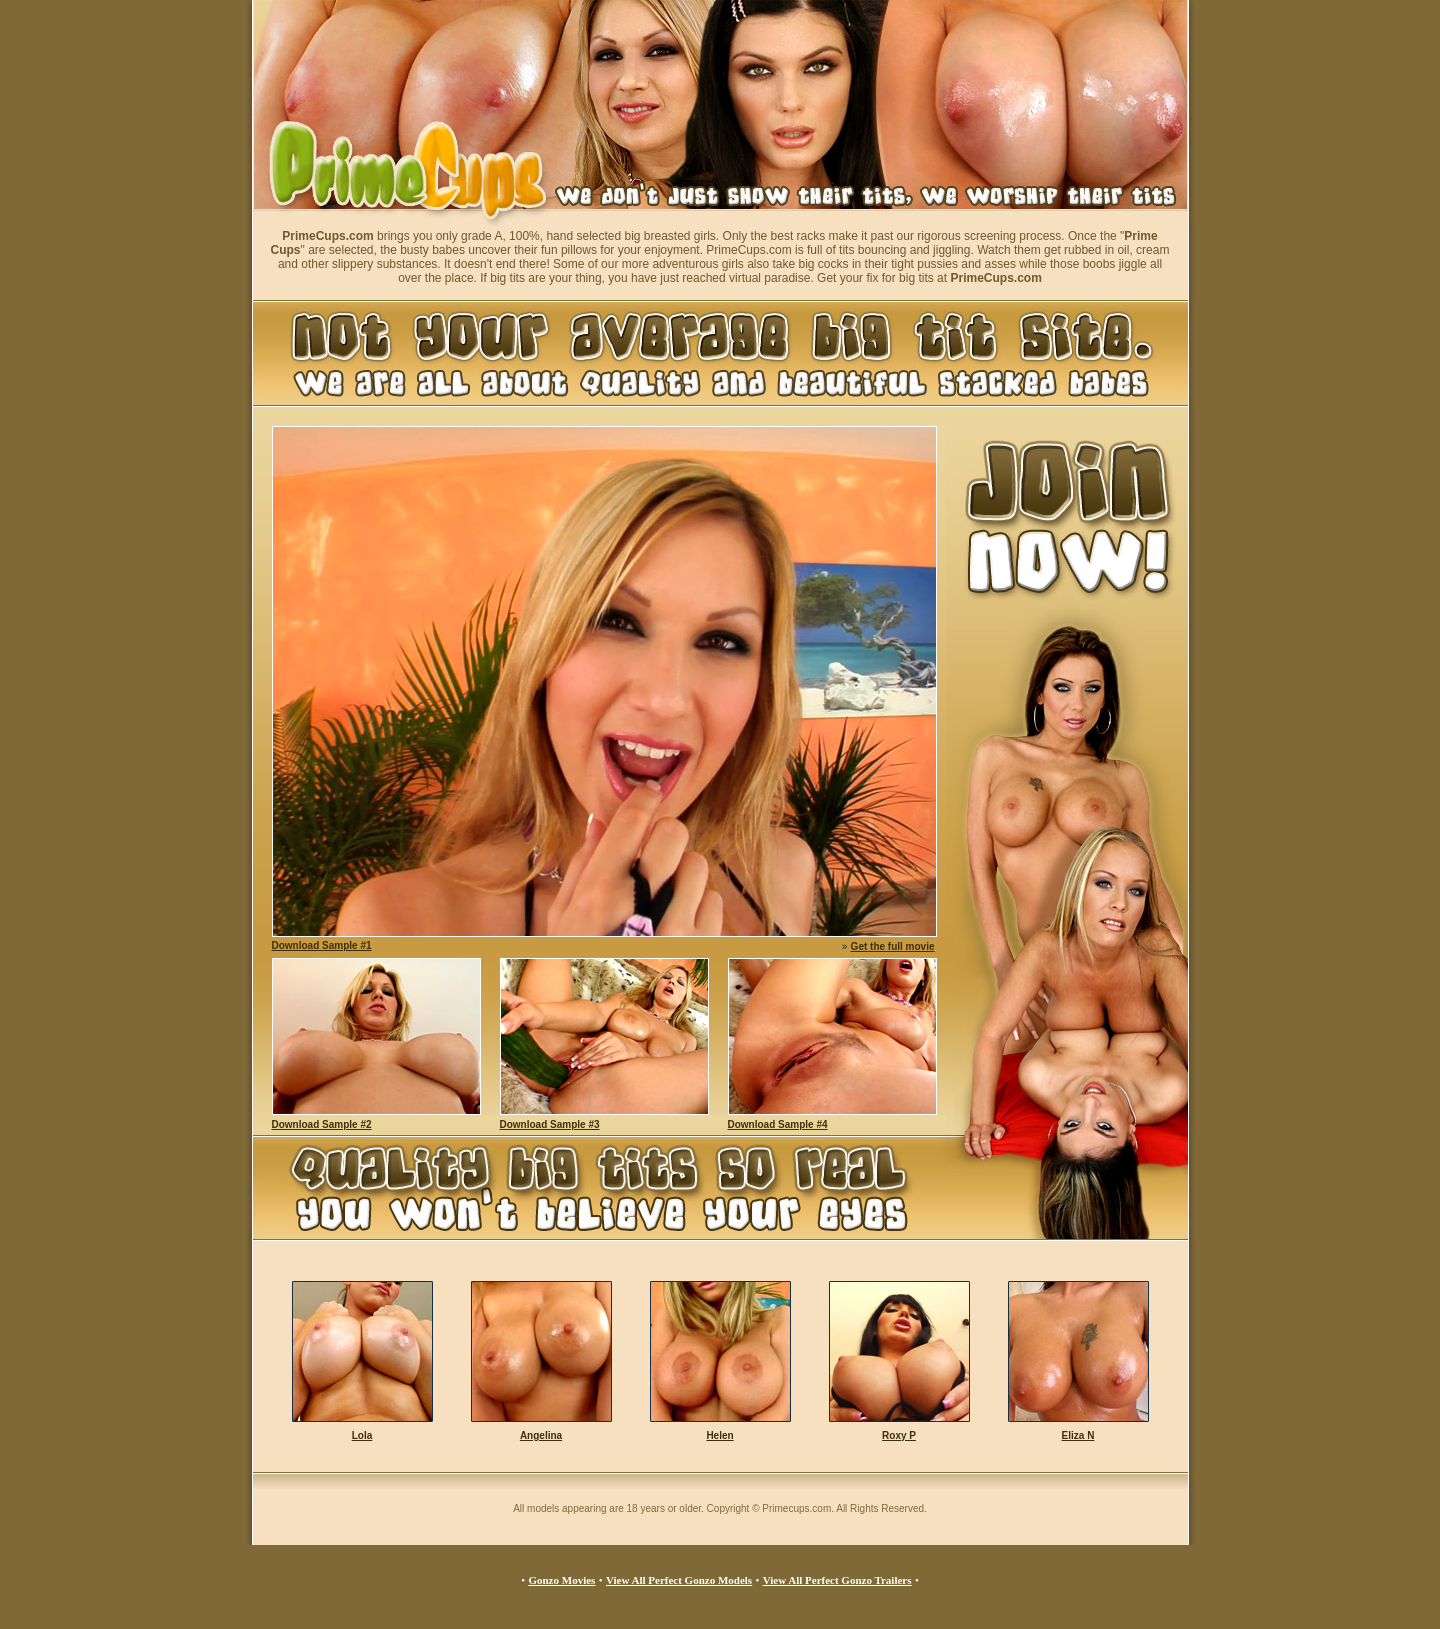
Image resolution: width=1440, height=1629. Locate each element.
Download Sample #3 (550, 1124)
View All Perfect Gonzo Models (679, 1580)
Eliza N (1078, 1435)
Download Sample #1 (322, 945)
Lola (362, 1435)
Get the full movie (893, 946)
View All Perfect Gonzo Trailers (837, 1580)
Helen (719, 1435)
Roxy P (899, 1435)
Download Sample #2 (322, 1124)
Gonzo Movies (561, 1580)
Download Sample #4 (778, 1124)
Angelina (541, 1435)
